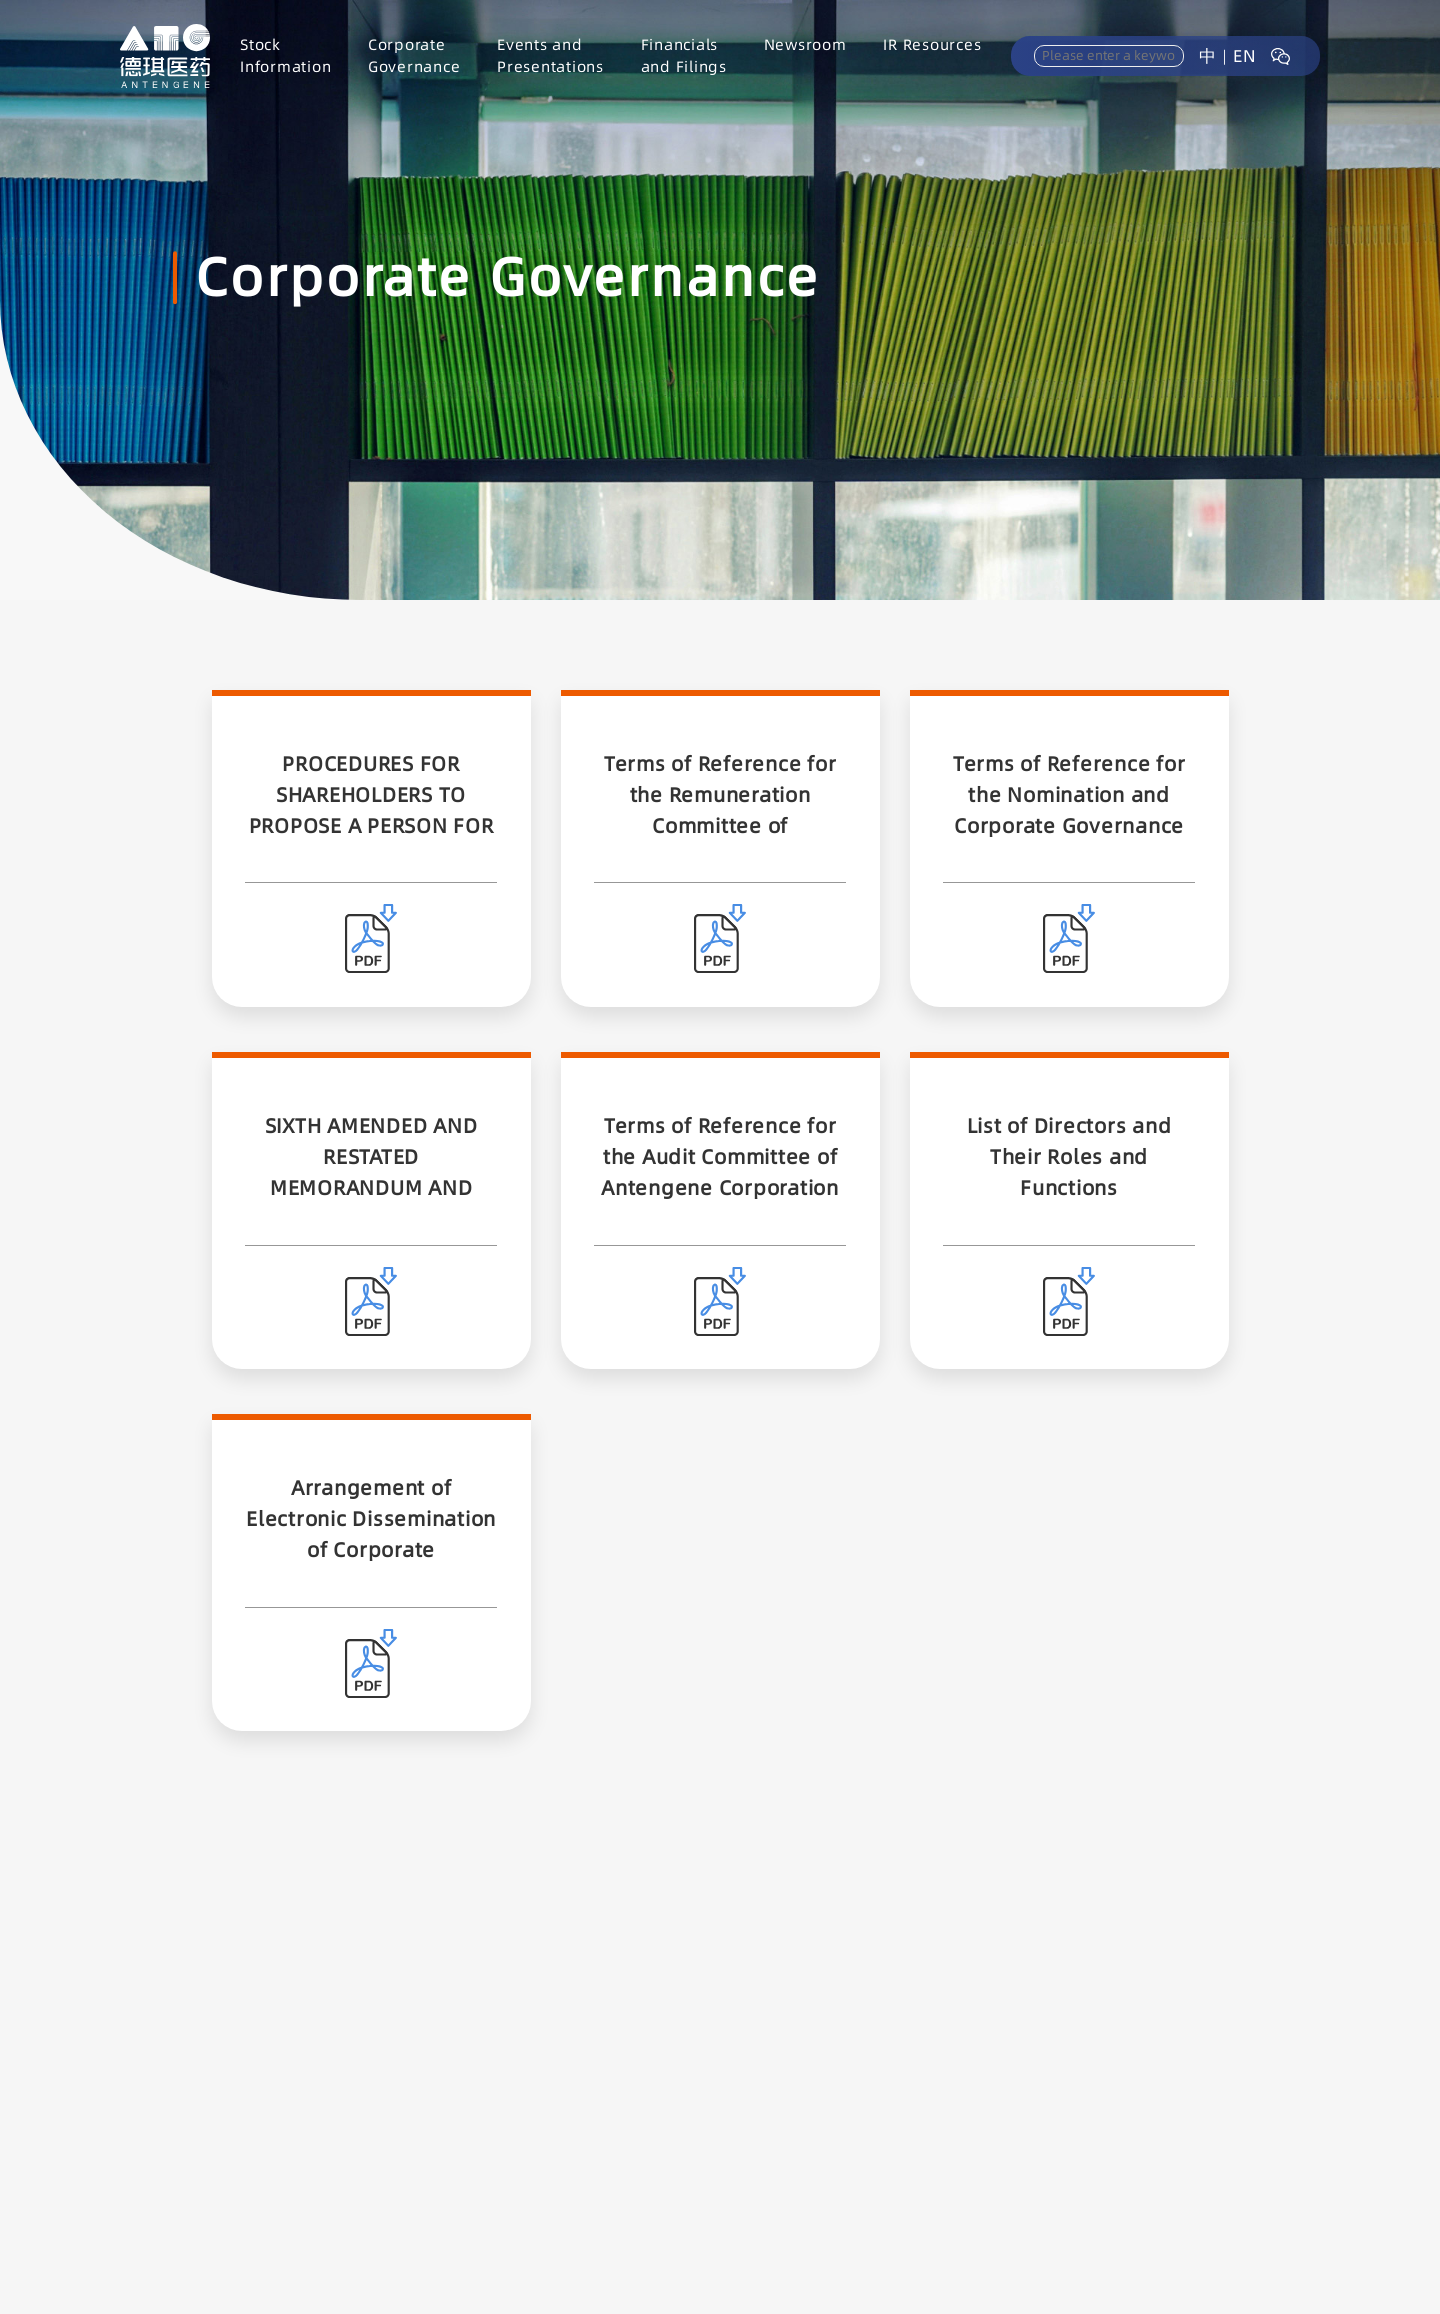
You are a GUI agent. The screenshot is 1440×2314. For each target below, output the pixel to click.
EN (1245, 56)
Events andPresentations (550, 56)
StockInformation (285, 56)
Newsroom (805, 44)
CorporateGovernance (414, 56)
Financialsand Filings (684, 56)
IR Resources (932, 44)
